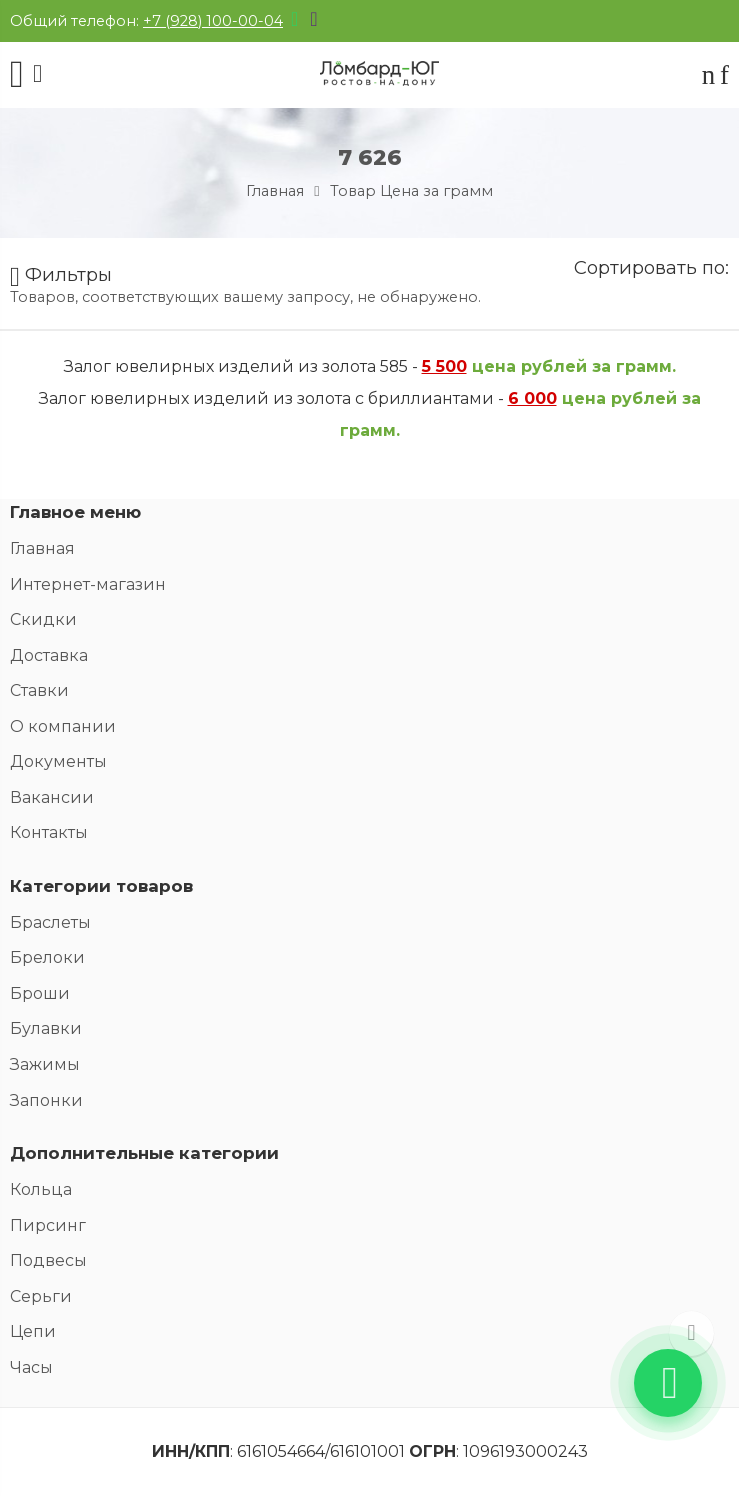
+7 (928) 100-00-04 (213, 21)
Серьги (41, 1296)
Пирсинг (48, 1225)
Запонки (46, 1100)
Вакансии (52, 797)
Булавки (46, 1028)
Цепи (33, 1331)
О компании (63, 726)
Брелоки (47, 957)
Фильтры (61, 277)
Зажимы (45, 1064)
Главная (275, 191)
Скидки (43, 619)
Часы (31, 1367)
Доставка (49, 655)
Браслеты (50, 922)
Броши (40, 993)
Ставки (39, 690)
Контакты (49, 832)
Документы (58, 761)
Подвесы (48, 1260)
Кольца (41, 1189)
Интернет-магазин (88, 584)
